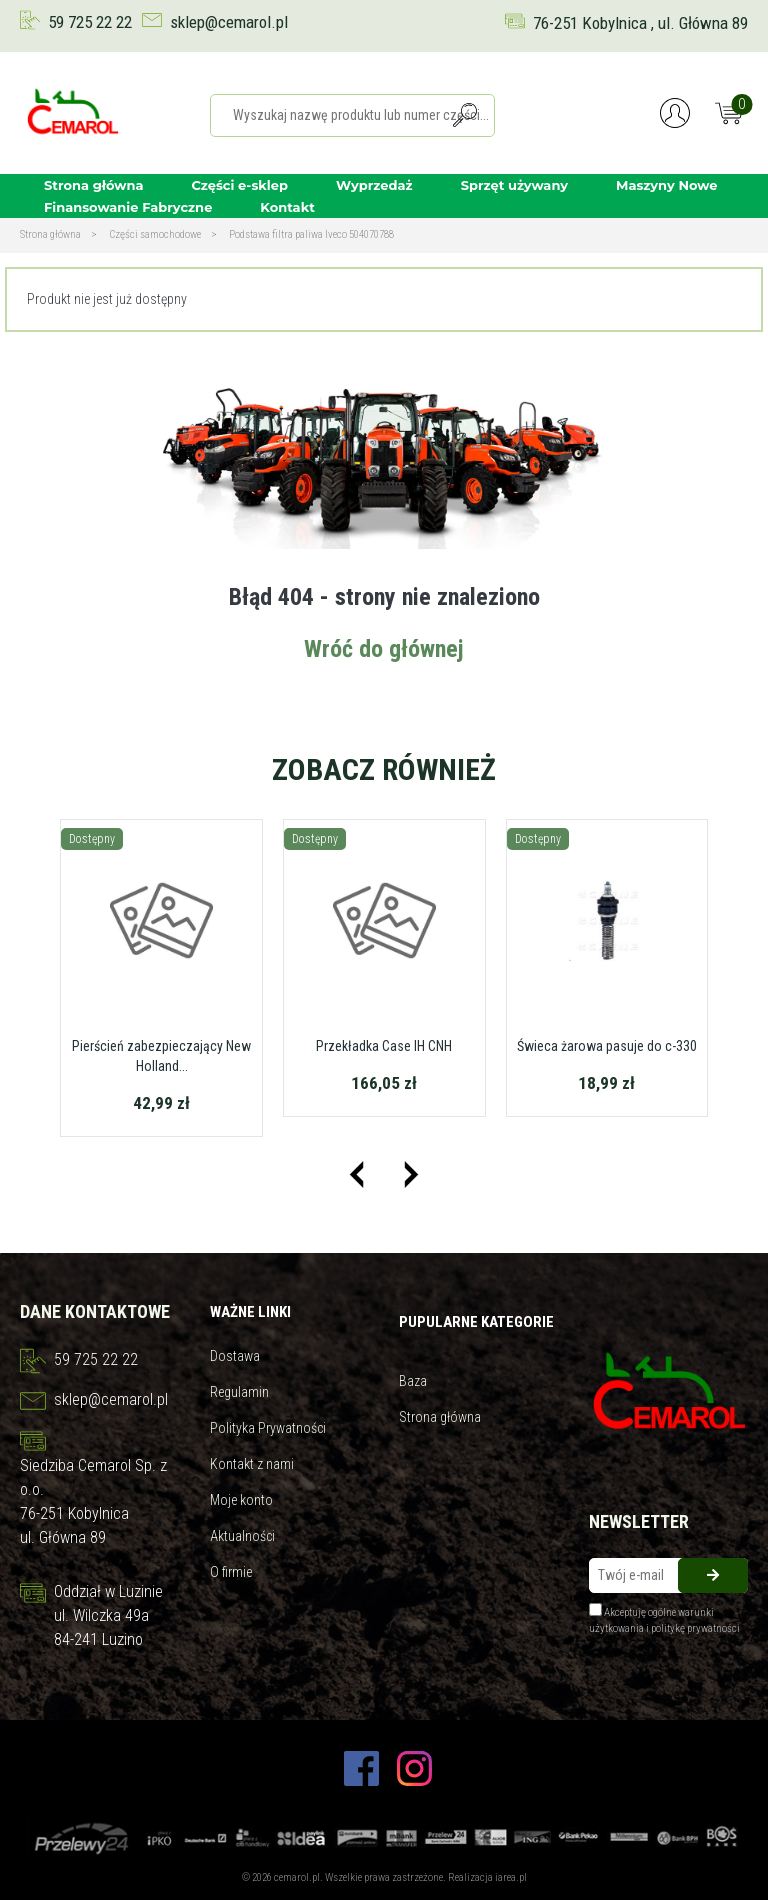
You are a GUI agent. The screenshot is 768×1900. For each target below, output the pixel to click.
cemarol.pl (297, 1877)
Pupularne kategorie (476, 1322)
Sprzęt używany (514, 185)
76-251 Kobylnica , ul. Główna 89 (640, 23)
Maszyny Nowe (666, 185)
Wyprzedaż (374, 185)
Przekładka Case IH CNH (384, 1046)
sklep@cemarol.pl (229, 22)
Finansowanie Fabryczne (128, 207)
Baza (413, 1381)
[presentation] (356, 1174)
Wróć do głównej (384, 649)
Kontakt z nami (252, 1464)
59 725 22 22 (90, 22)
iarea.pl (511, 1877)
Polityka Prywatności (268, 1428)
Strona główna (94, 185)
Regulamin (239, 1392)
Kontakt (287, 207)
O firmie (231, 1572)
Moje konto (241, 1500)
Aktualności (242, 1536)
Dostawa (235, 1356)
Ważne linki (250, 1312)
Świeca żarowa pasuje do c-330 (607, 1046)
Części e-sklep (240, 185)
